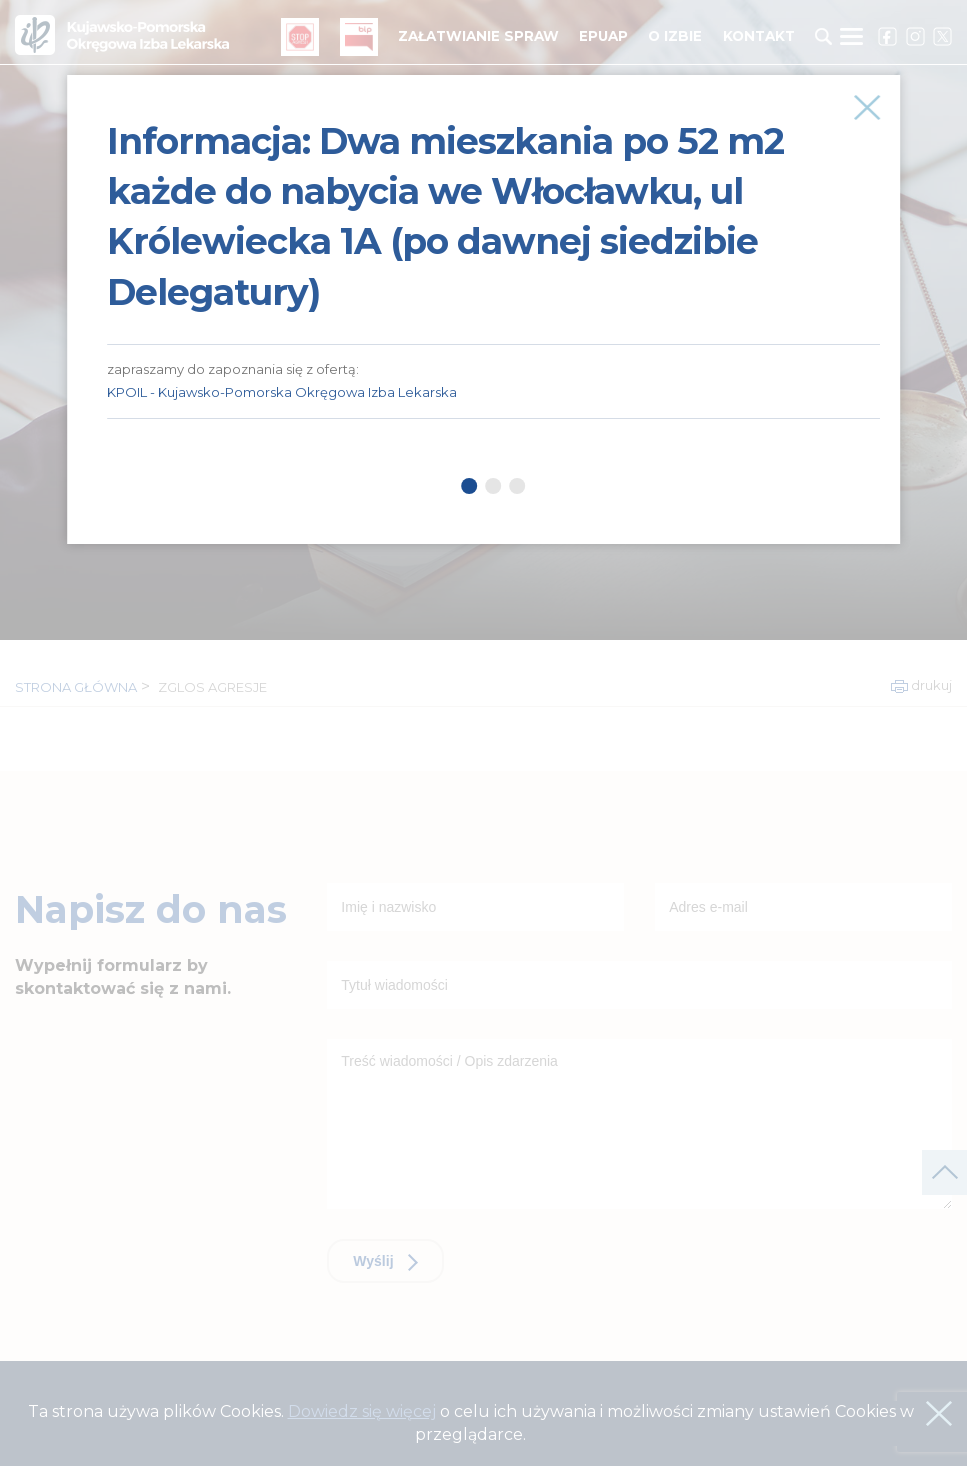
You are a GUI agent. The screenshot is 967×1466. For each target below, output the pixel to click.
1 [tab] (470, 486)
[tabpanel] (494, 247)
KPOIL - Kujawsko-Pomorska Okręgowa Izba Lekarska (282, 392)
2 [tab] (494, 486)
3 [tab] (518, 486)
